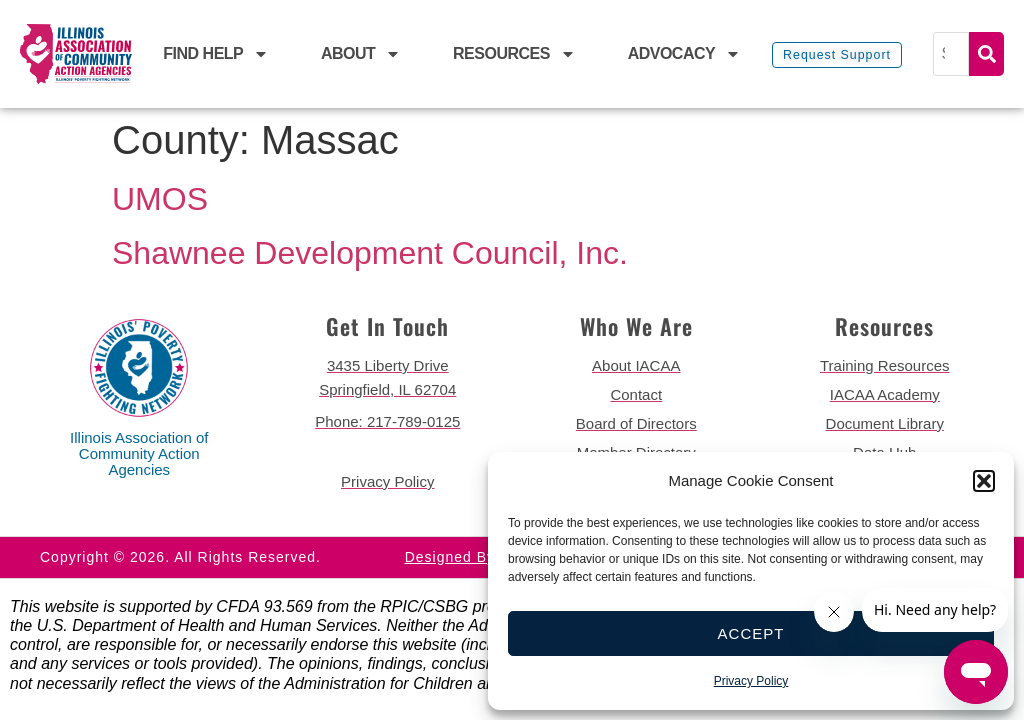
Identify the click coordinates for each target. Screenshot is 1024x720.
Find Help (216, 54)
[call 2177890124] (388, 422)
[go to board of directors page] (636, 424)
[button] (984, 481)
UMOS (160, 199)
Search (986, 54)
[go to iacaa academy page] (885, 395)
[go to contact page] (636, 395)
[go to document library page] (885, 424)
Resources (514, 54)
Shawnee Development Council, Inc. (370, 253)
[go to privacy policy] (388, 482)
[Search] (953, 54)
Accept (751, 633)
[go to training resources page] (885, 366)
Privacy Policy (751, 681)
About (361, 54)
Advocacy (685, 54)
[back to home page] (76, 54)
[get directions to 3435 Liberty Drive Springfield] (388, 378)
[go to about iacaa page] (636, 366)
